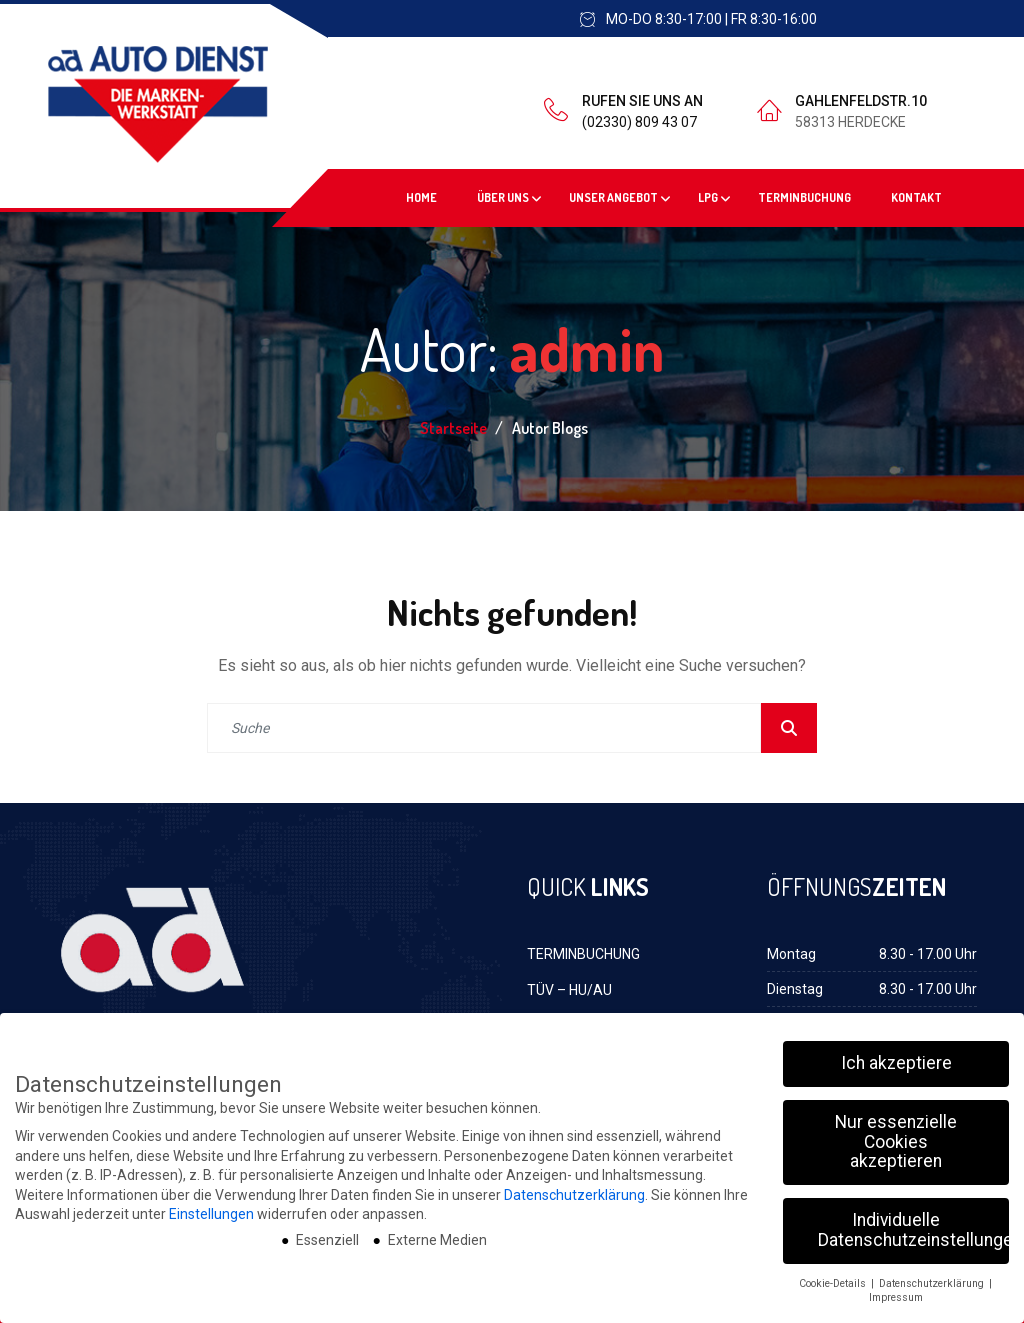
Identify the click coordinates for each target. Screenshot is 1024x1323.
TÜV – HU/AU (569, 990)
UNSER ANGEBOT (613, 197)
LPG (708, 197)
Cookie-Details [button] (834, 1275)
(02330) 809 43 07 (639, 122)
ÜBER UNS (503, 197)
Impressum (896, 1290)
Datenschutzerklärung (574, 1187)
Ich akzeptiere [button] (896, 1055)
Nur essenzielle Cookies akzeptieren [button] (896, 1133)
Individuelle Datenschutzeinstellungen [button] (913, 1223)
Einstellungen (211, 1207)
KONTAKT (916, 197)
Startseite (455, 428)
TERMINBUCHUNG (804, 197)
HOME (421, 197)
